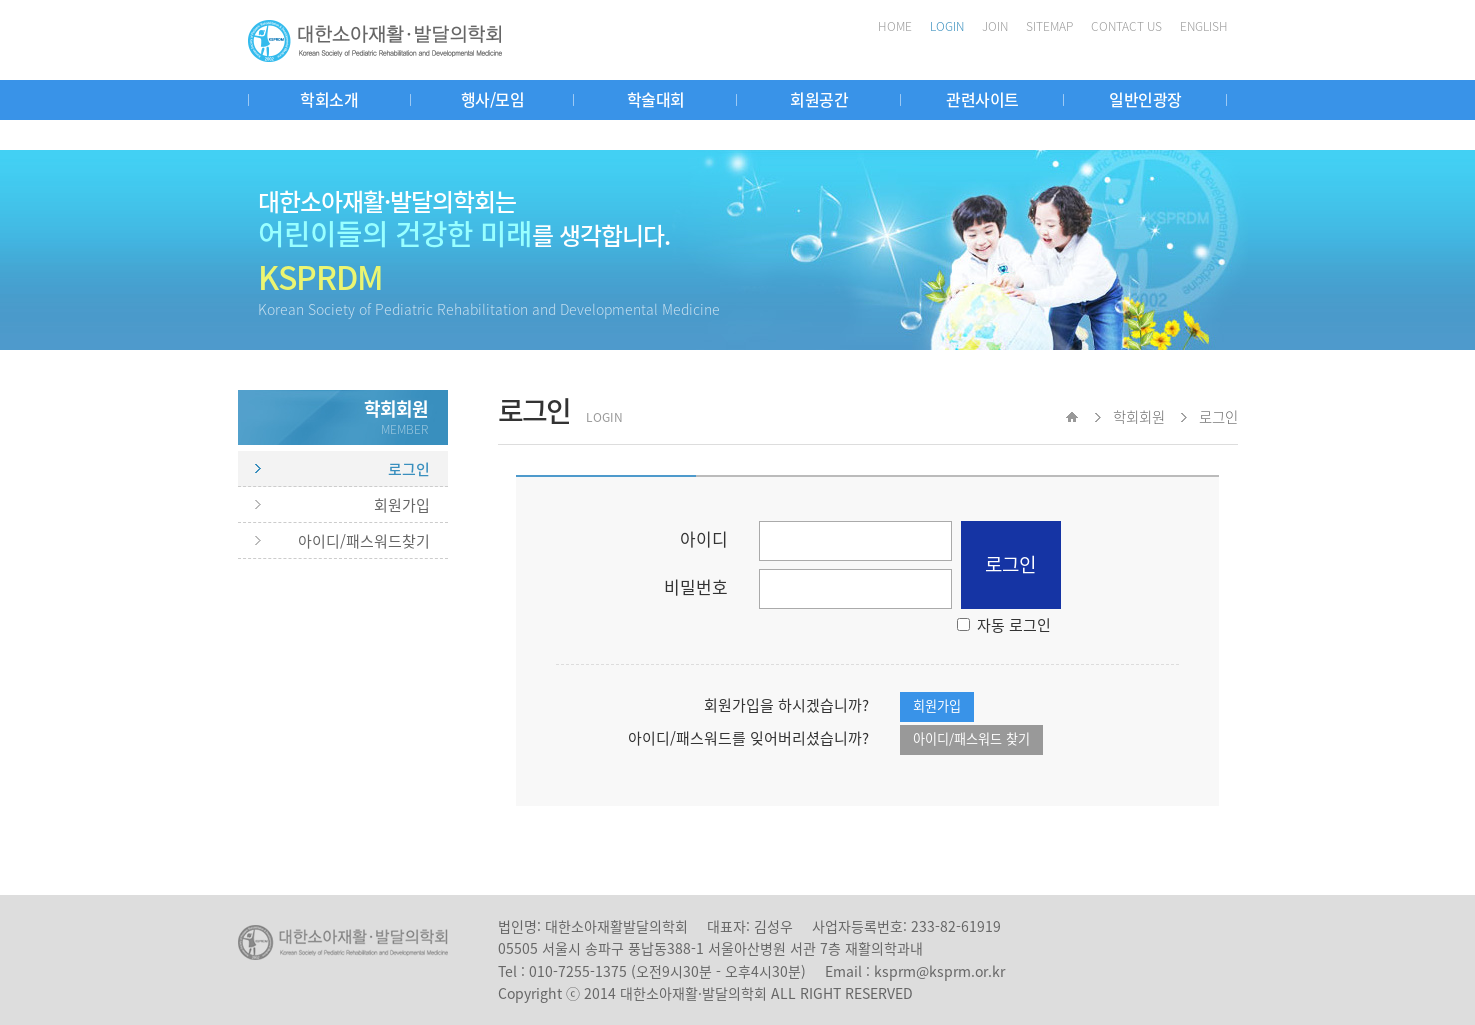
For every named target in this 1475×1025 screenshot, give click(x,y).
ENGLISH (1204, 26)
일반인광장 (1145, 99)
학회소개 (329, 99)
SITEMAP (1049, 26)
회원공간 (819, 99)
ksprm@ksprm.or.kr (939, 971)
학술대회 (656, 99)
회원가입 (402, 505)
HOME (895, 26)
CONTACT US (1126, 26)
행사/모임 (493, 99)
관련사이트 (982, 99)
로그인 (409, 469)
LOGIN (947, 26)
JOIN (995, 26)
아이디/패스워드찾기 (364, 541)
